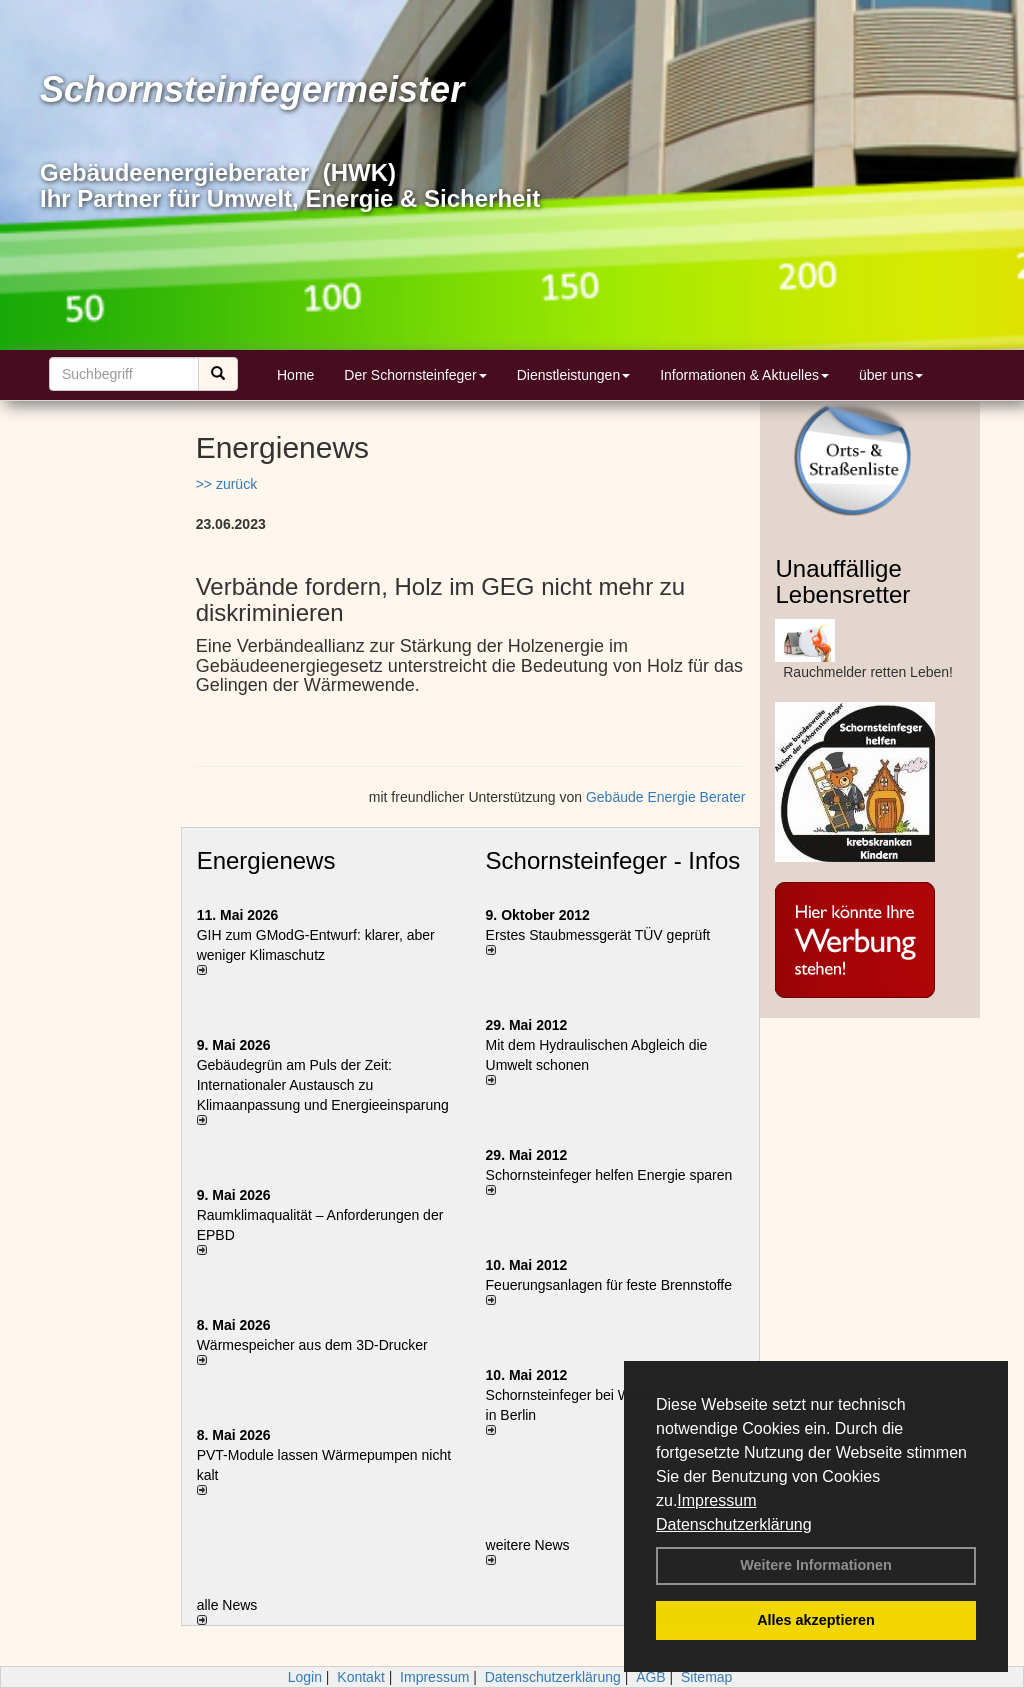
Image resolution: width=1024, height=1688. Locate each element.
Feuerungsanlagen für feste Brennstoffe (609, 1285)
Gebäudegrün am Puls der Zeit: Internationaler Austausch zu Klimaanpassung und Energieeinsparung (323, 1085)
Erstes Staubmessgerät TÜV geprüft (598, 935)
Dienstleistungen (574, 375)
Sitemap (706, 1677)
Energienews (266, 860)
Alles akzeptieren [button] (816, 1620)
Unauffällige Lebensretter (842, 581)
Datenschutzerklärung (734, 1524)
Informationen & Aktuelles (744, 375)
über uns (891, 375)
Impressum (716, 1500)
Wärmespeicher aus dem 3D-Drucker (312, 1345)
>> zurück (226, 484)
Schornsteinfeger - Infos (613, 860)
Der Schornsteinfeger (415, 375)
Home (295, 375)
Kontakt (360, 1677)
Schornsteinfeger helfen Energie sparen (609, 1175)
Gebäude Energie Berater (666, 797)
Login (305, 1677)
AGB (651, 1677)
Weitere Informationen (816, 1565)
